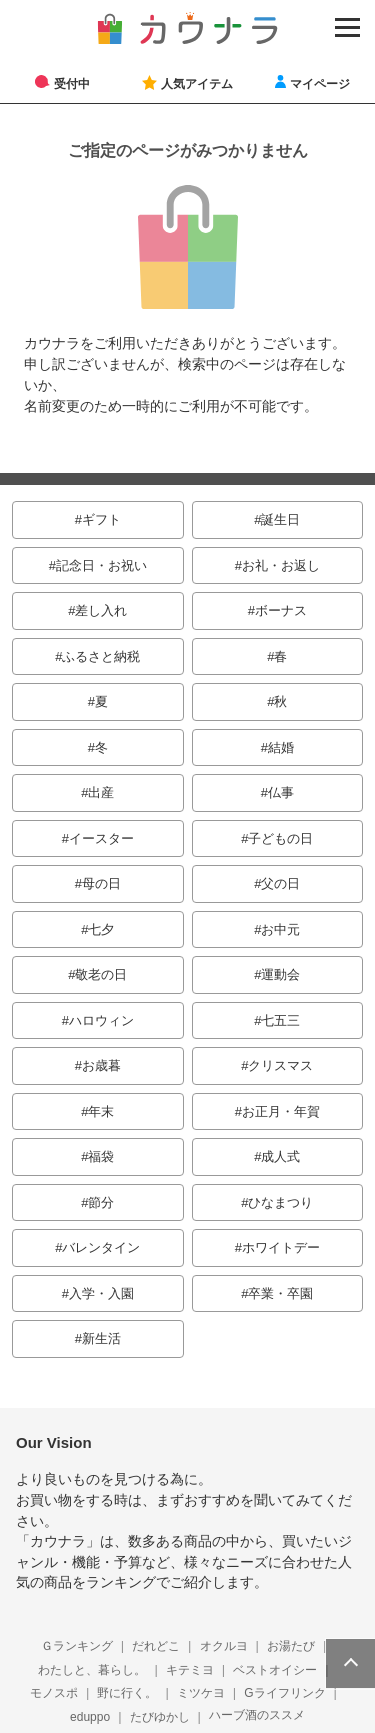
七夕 (101, 929)
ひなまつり (280, 1202)
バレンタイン (101, 1247)
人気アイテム (197, 83)
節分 (101, 1202)
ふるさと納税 (101, 656)
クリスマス (280, 1065)
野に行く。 (127, 1693)
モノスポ (54, 1693)
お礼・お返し (281, 565)
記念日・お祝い (101, 565)
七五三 (280, 1020)
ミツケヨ (201, 1693)
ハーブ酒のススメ (257, 1715)
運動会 (280, 974)
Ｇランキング (77, 1646)
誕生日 (280, 519)
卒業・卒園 (280, 1293)
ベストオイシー (275, 1670)
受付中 (72, 83)
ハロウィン (101, 1020)
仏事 (281, 792)
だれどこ (156, 1646)
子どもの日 (280, 838)
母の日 (101, 883)
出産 (101, 792)
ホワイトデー (281, 1247)
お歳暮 (101, 1065)
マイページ (320, 83)
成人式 (280, 1156)
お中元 (280, 929)
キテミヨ (190, 1670)
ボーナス (281, 610)
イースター (101, 838)
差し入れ (101, 610)
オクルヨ (224, 1646)
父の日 (280, 883)
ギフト (101, 519)
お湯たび (291, 1646)
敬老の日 (101, 974)
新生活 (101, 1338)
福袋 (101, 1156)
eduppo (90, 1717)
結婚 (281, 747)
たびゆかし (160, 1717)
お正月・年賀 (281, 1111)
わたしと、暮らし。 (92, 1670)
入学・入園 (101, 1293)
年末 (101, 1111)
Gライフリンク (284, 1693)
